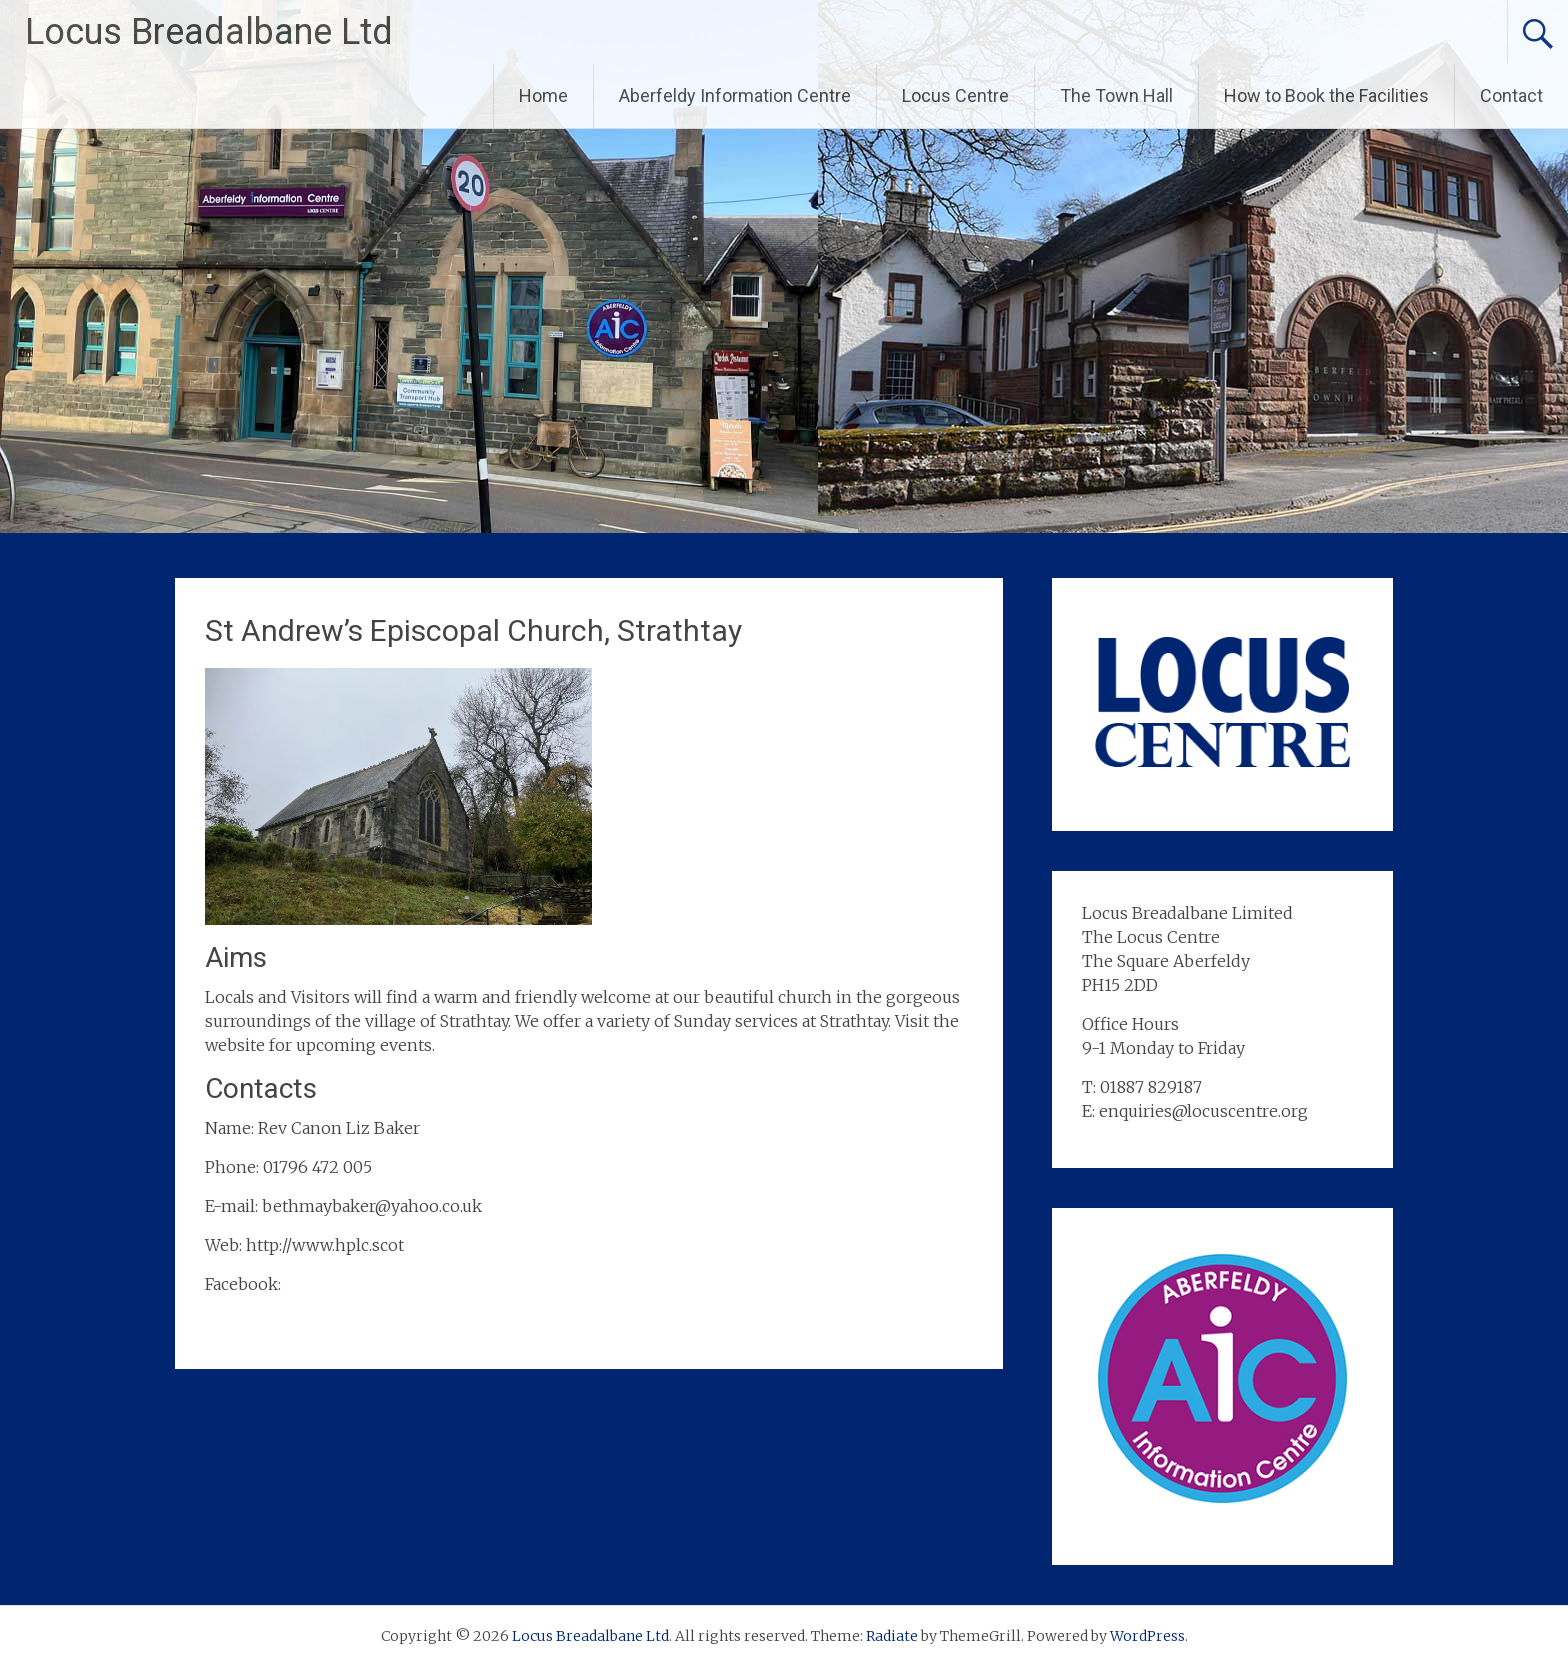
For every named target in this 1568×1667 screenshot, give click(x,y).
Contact (1511, 95)
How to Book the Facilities (1326, 95)
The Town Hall (1116, 95)
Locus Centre (955, 95)
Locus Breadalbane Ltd (209, 32)
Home (543, 95)
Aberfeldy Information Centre (735, 95)
